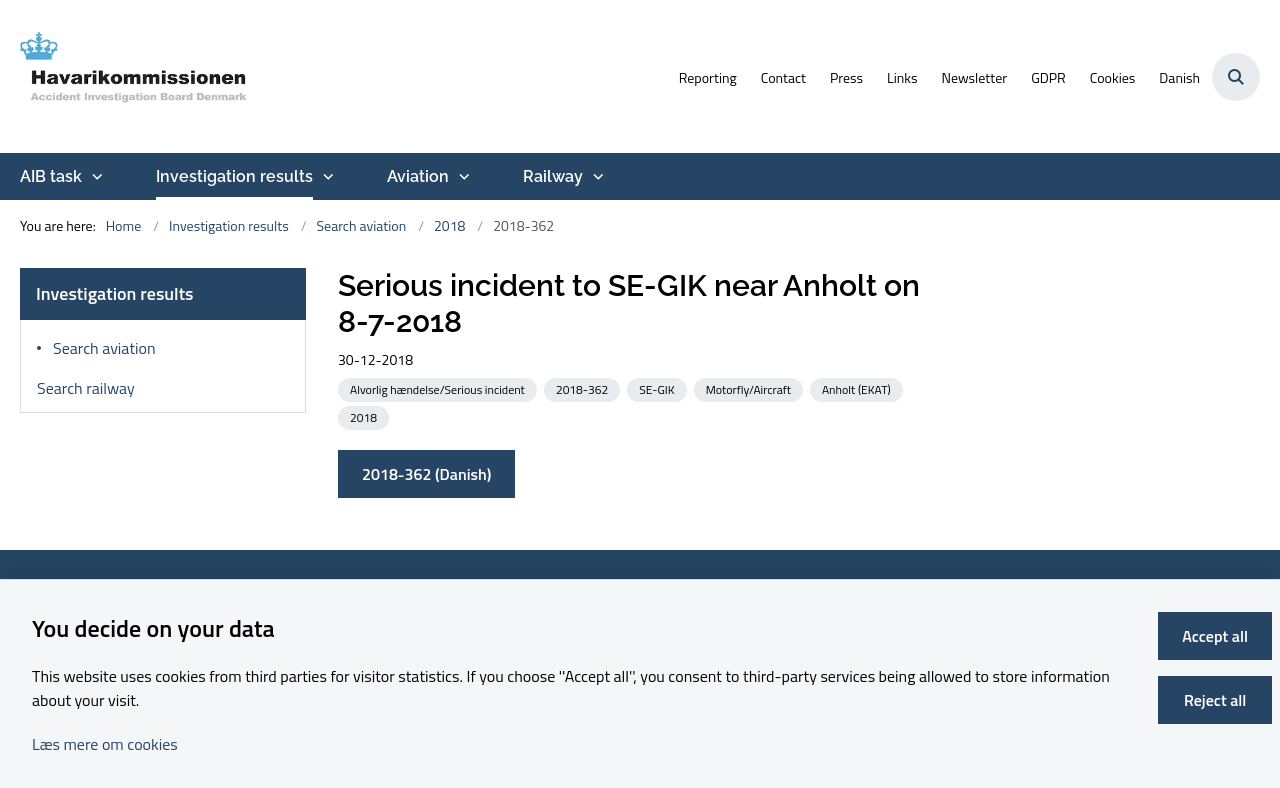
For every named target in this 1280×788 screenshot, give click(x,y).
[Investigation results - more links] (326, 177)
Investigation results (234, 176)
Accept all (1215, 636)
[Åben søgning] (1236, 77)
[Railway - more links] (596, 177)
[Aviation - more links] (462, 177)
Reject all (1215, 700)
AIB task (51, 176)
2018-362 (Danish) (426, 474)
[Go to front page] (135, 76)
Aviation (418, 176)
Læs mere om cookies (105, 744)
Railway (553, 176)
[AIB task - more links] (95, 177)
